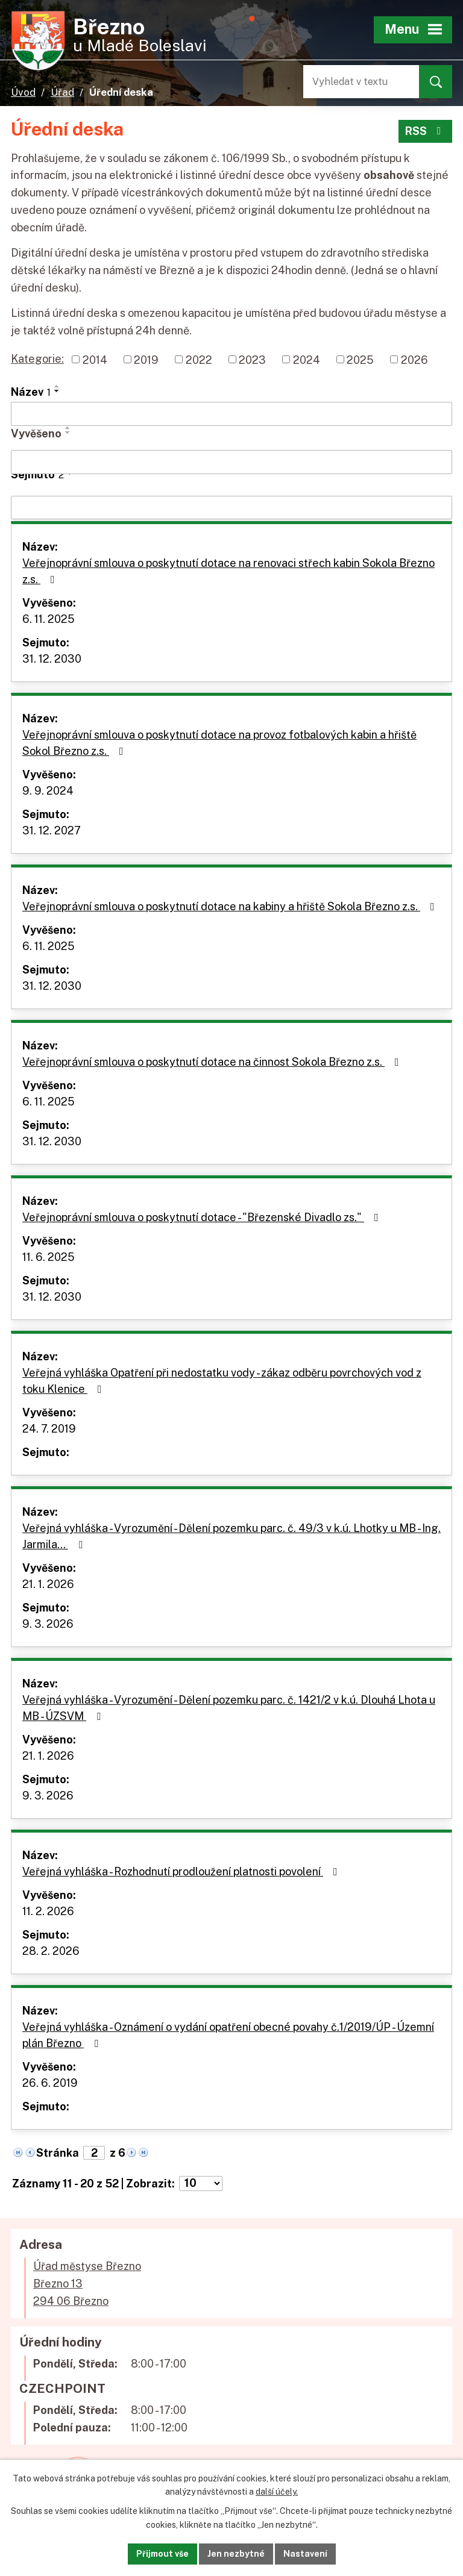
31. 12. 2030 (51, 658)
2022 (199, 359)
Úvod (23, 92)
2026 (414, 359)
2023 (252, 359)
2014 (95, 359)
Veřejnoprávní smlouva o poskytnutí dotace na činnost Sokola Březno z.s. (213, 1061)
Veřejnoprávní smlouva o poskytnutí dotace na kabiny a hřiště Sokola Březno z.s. (230, 906)
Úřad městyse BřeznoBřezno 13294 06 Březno (87, 2283)
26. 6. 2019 (50, 2083)
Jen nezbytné (236, 2554)
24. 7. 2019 (49, 1428)
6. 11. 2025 (48, 619)
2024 (306, 359)
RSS (425, 131)
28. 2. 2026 (51, 1951)
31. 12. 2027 (51, 830)
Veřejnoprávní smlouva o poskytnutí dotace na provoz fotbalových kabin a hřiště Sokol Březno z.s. (219, 742)
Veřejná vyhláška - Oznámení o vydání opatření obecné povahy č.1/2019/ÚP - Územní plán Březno (228, 2035)
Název (31, 392)
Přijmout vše (162, 2554)
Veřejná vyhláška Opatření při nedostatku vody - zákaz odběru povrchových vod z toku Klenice (221, 1380)
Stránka (57, 2152)
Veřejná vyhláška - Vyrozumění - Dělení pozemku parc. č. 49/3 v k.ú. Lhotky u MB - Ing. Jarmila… (231, 1536)
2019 (146, 359)
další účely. (277, 2492)
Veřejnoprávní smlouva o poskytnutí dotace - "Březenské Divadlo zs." (202, 1217)
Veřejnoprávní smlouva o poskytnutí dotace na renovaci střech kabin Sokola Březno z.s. (228, 571)
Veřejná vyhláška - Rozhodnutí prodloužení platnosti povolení (182, 1871)
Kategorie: (37, 358)
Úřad (62, 92)
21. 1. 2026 (48, 1584)
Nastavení (305, 2554)
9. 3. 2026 (48, 1624)
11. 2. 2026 (48, 1911)
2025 (360, 359)
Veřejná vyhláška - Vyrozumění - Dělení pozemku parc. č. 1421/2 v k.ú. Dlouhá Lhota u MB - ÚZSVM (228, 1707)
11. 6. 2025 (48, 1257)
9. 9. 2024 (48, 790)
